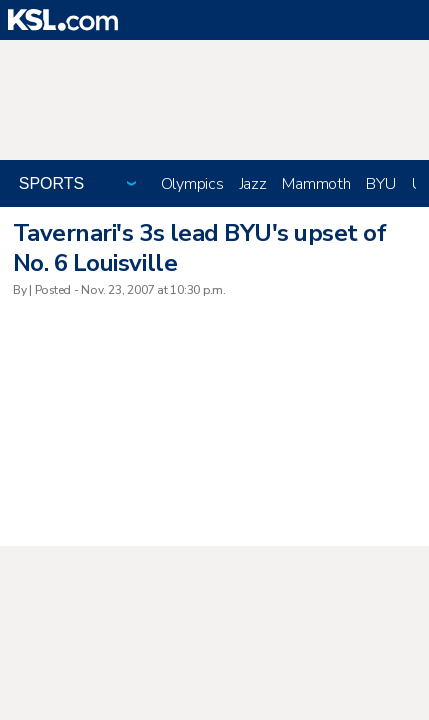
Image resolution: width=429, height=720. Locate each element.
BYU (380, 184)
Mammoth (316, 184)
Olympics (192, 184)
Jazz (253, 184)
